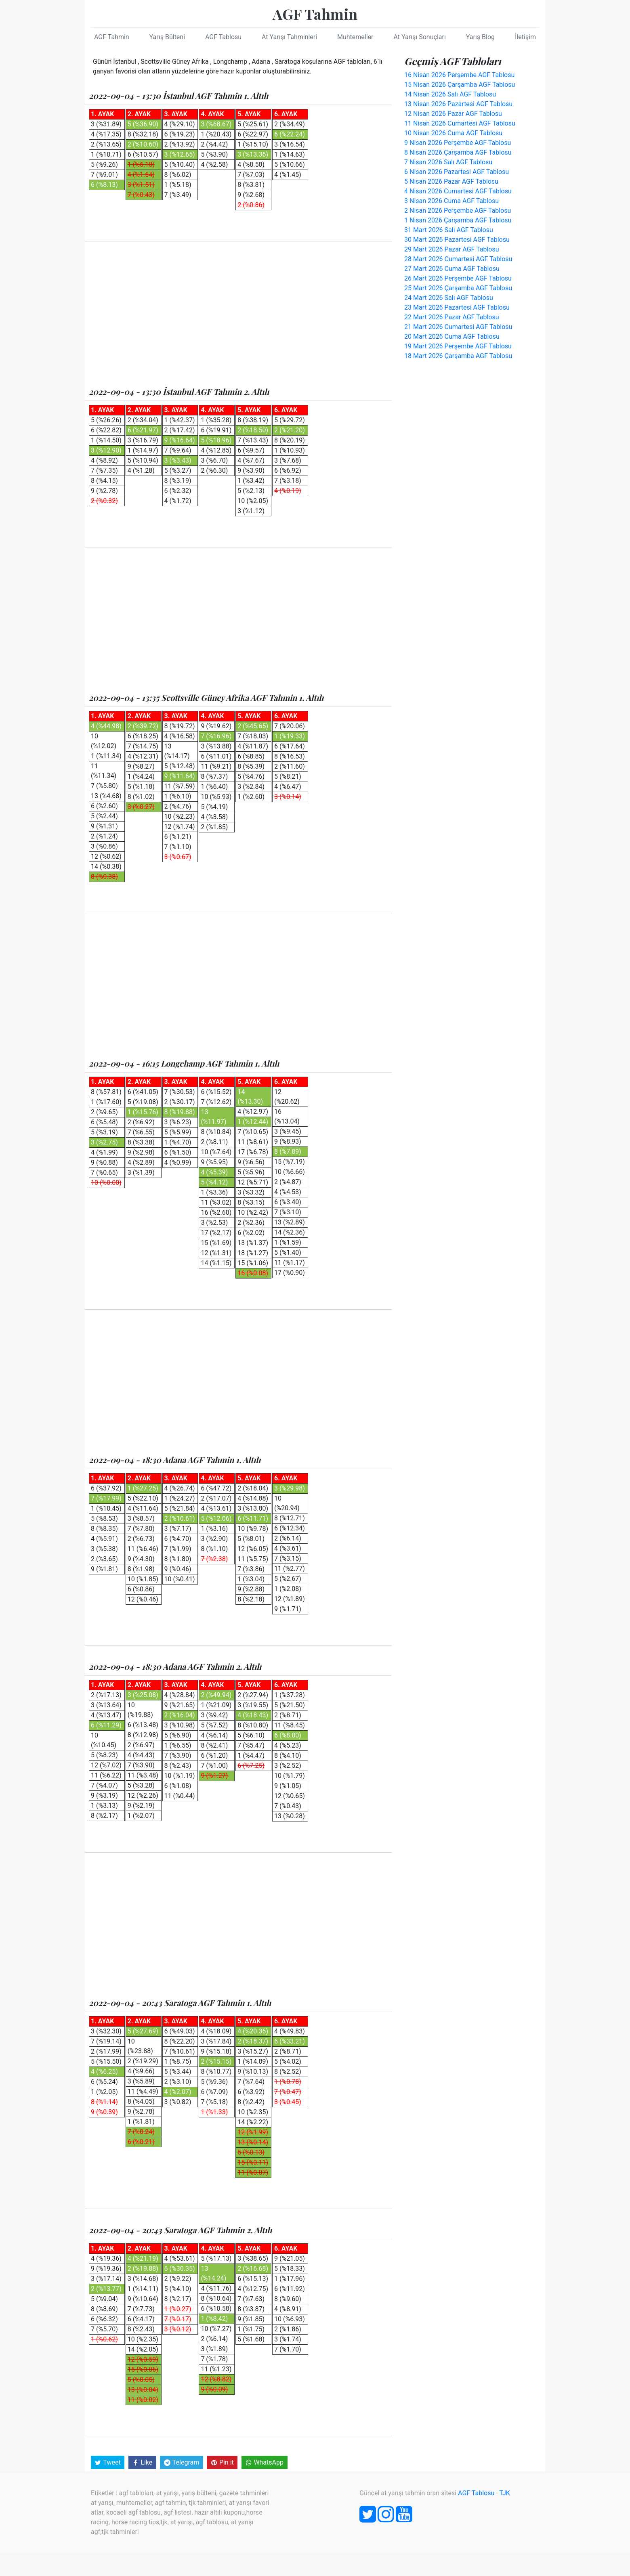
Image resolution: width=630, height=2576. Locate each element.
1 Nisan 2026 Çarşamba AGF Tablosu (457, 220)
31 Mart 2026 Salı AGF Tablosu (448, 230)
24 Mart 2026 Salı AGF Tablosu (448, 298)
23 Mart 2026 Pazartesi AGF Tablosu (457, 307)
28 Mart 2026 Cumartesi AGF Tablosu (458, 259)
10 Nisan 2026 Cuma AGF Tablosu (453, 133)
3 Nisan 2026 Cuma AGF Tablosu (451, 201)
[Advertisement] (238, 314)
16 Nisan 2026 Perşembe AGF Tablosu (459, 75)
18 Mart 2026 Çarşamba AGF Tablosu (458, 356)
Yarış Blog (480, 37)
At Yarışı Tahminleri (289, 37)
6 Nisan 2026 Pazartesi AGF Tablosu (456, 172)
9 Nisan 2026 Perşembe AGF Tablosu (457, 143)
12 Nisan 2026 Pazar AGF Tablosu (453, 113)
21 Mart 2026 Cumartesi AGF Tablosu (458, 327)
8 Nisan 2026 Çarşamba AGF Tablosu (457, 152)
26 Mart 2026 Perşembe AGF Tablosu (458, 278)
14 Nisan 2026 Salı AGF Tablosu (450, 94)
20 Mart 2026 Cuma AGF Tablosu (452, 336)
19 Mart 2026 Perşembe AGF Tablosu (458, 346)
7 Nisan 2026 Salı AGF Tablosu (448, 162)
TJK (504, 2492)
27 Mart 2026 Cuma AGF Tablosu (452, 268)
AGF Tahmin (315, 13)
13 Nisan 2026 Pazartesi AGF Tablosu (458, 104)
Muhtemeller (355, 37)
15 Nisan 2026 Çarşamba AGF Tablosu (459, 84)
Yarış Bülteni (167, 37)
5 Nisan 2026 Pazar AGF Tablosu (451, 181)
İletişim (525, 37)
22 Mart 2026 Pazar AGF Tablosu (451, 317)
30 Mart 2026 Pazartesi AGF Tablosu (457, 239)
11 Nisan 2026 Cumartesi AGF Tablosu (459, 123)
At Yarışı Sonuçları (419, 37)
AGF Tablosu (223, 37)
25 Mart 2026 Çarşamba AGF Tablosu (458, 288)
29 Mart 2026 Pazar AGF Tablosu (451, 249)
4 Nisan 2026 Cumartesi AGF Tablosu (458, 191)
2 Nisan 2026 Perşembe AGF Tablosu (457, 210)
